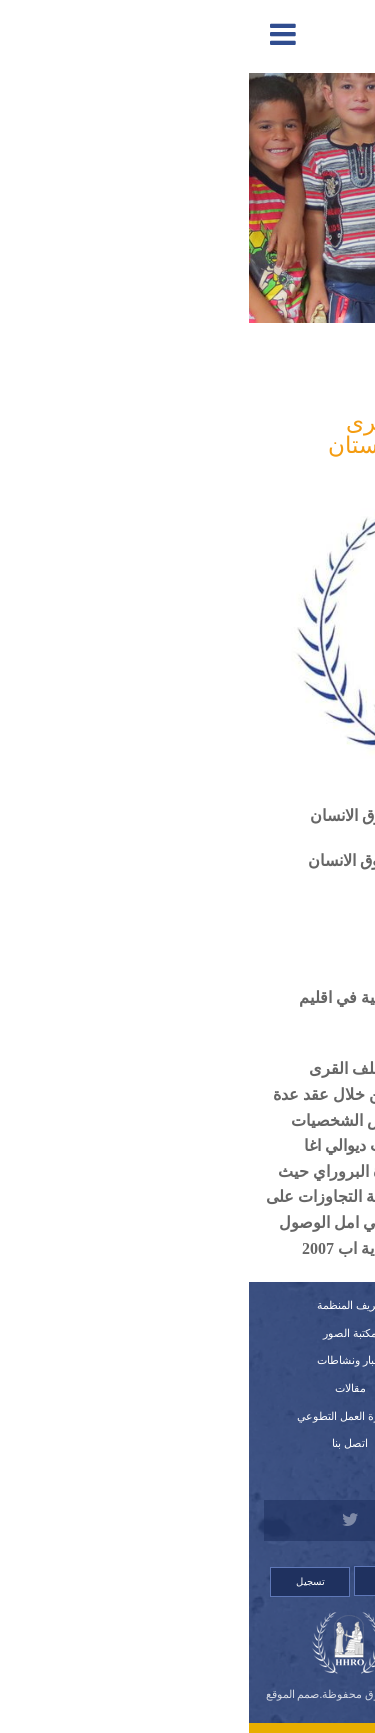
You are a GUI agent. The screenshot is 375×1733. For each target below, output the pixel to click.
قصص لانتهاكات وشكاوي (273, 1443)
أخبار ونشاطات (101, 1360)
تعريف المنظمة (101, 1305)
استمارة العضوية (274, 1416)
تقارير (274, 1333)
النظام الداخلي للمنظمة (274, 1360)
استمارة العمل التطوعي (101, 1416)
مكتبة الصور (101, 1333)
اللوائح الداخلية (273, 1388)
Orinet (187, 1707)
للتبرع (274, 1471)
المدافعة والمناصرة (270, 369)
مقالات (101, 1388)
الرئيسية (273, 1305)
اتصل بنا (101, 1443)
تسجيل (61, 1581)
